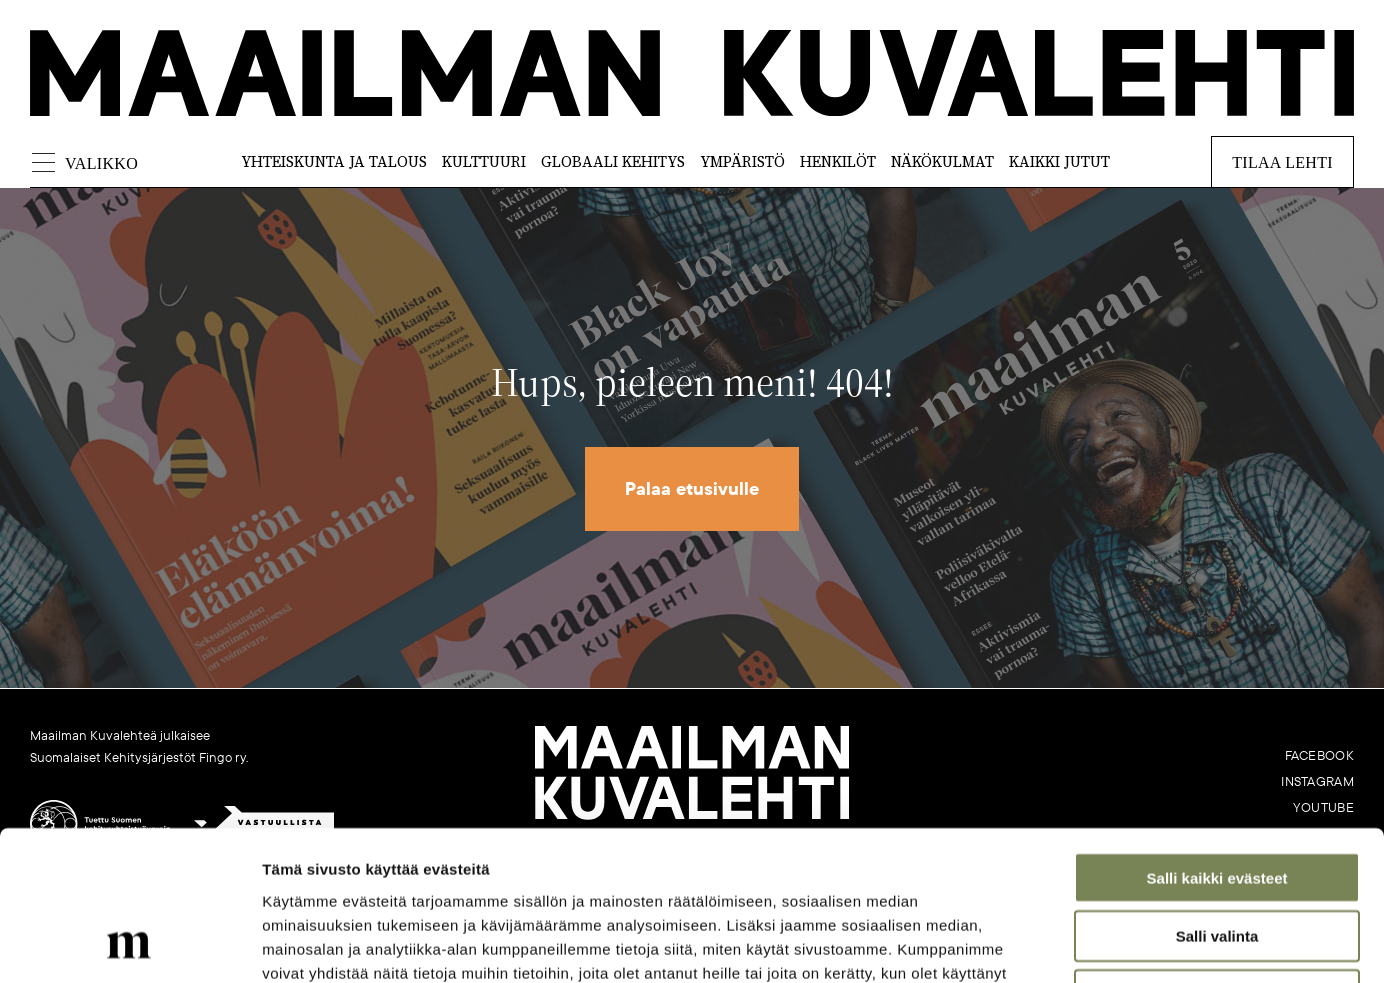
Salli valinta (1217, 796)
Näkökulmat (942, 161)
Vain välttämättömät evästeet (1217, 855)
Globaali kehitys (613, 161)
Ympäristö (742, 161)
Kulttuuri (484, 161)
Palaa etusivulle (692, 489)
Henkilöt (838, 161)
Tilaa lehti (1282, 162)
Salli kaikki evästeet (1217, 737)
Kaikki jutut (1059, 161)
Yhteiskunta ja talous (334, 161)
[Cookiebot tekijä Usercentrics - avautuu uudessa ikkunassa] (129, 944)
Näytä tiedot (1069, 943)
